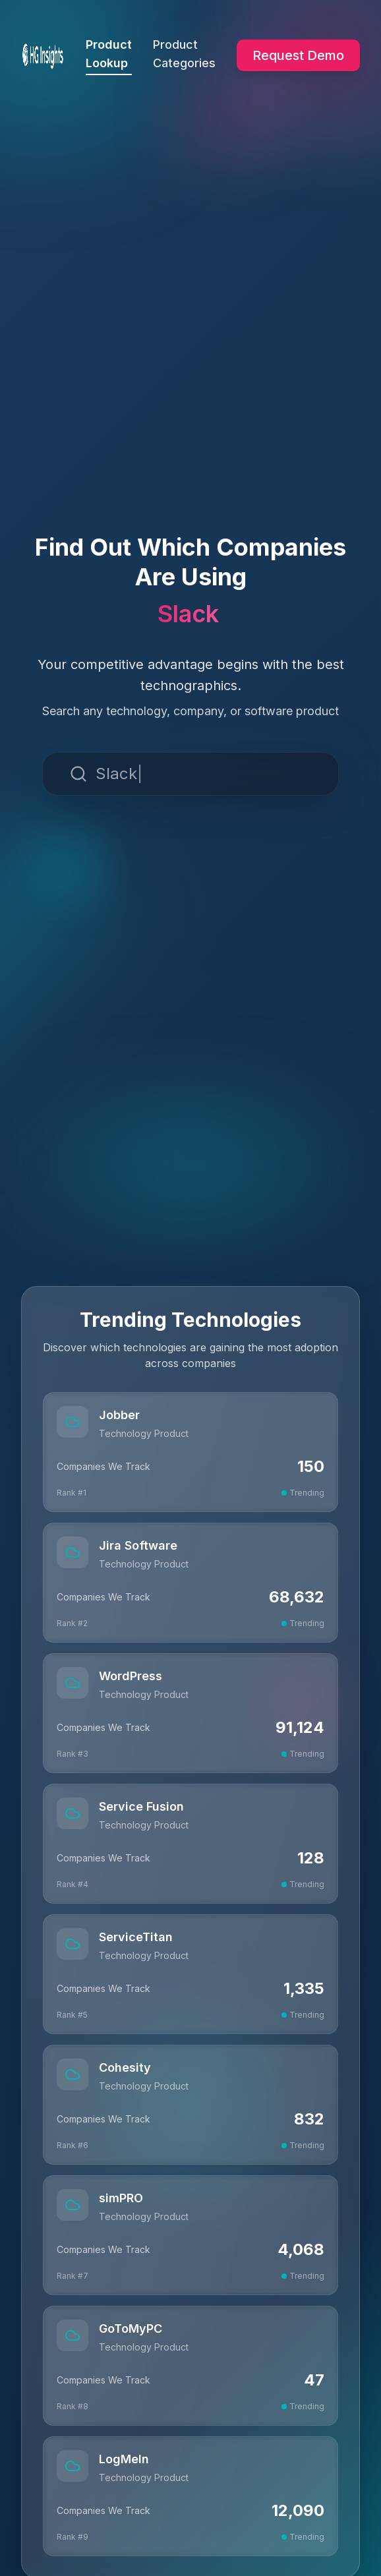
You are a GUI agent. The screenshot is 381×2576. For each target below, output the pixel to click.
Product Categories (184, 54)
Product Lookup (109, 56)
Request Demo (298, 55)
